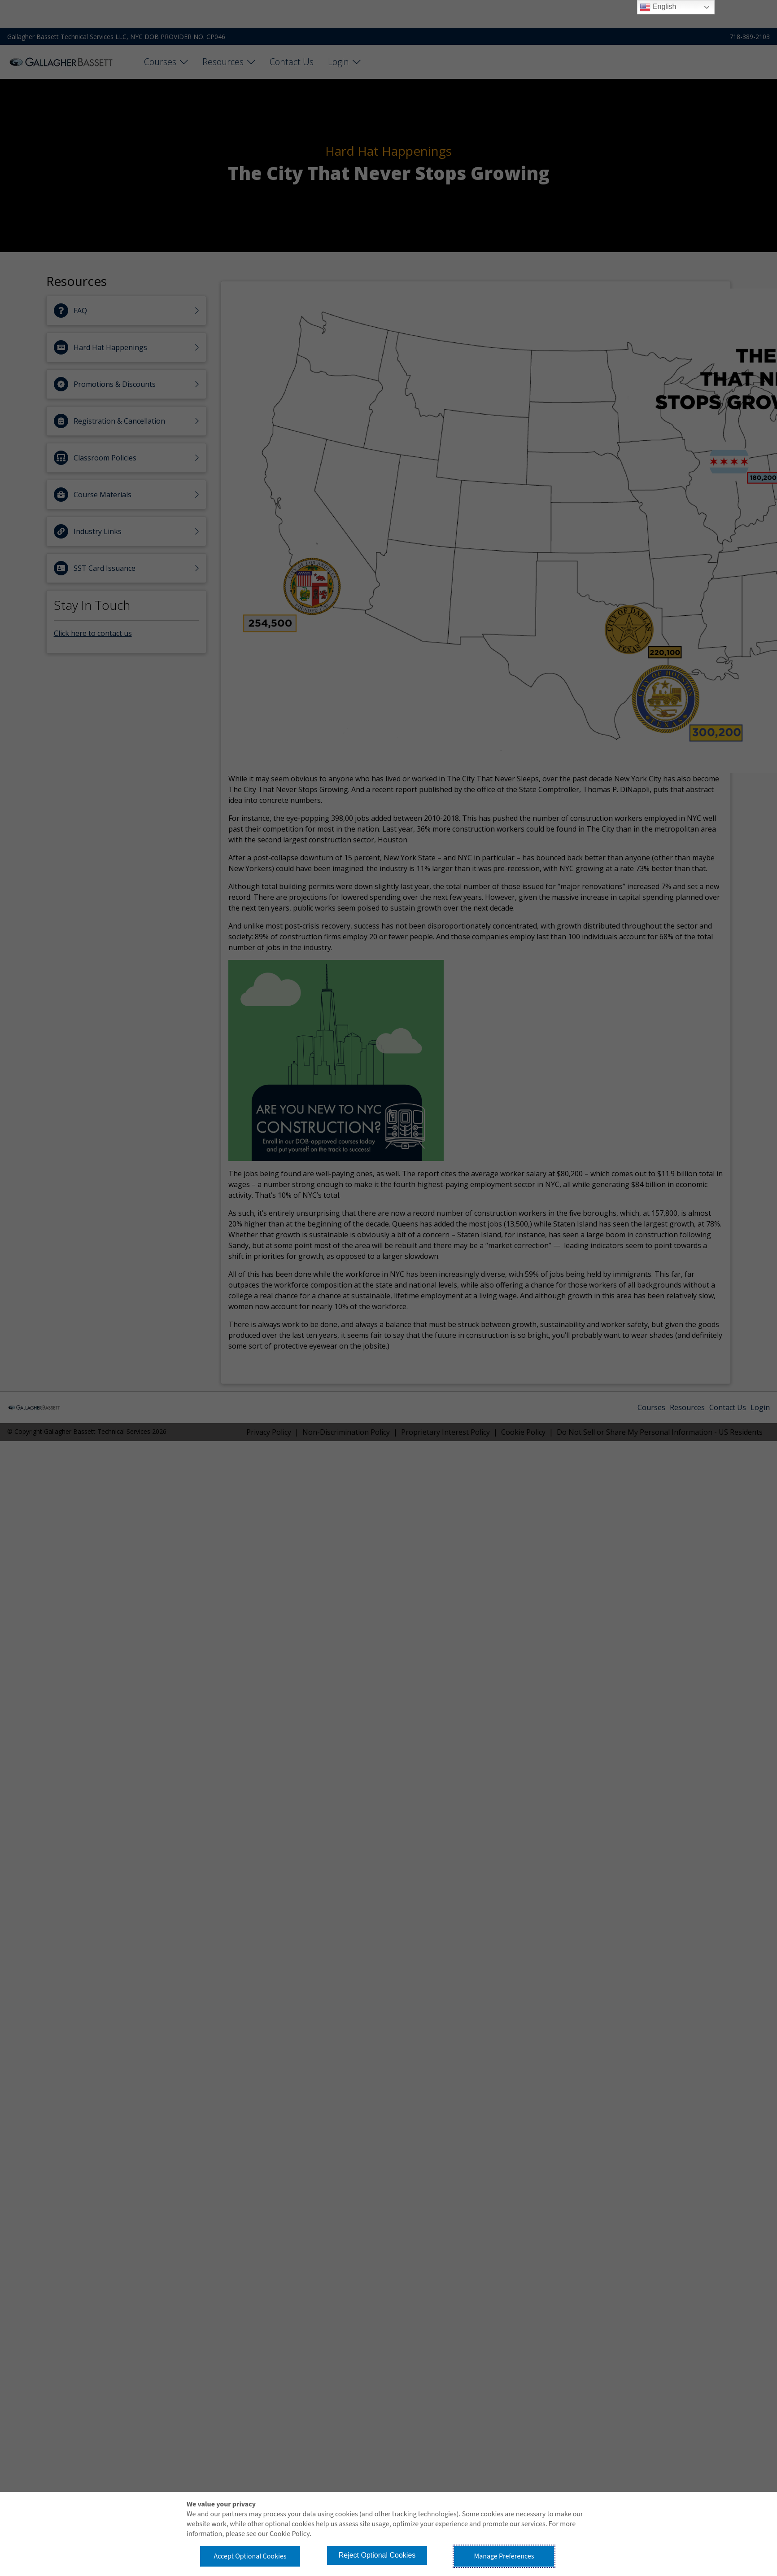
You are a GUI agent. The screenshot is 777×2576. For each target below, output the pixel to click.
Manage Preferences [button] (504, 2556)
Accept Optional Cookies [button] (250, 2556)
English (658, 7)
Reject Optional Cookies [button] (377, 2555)
